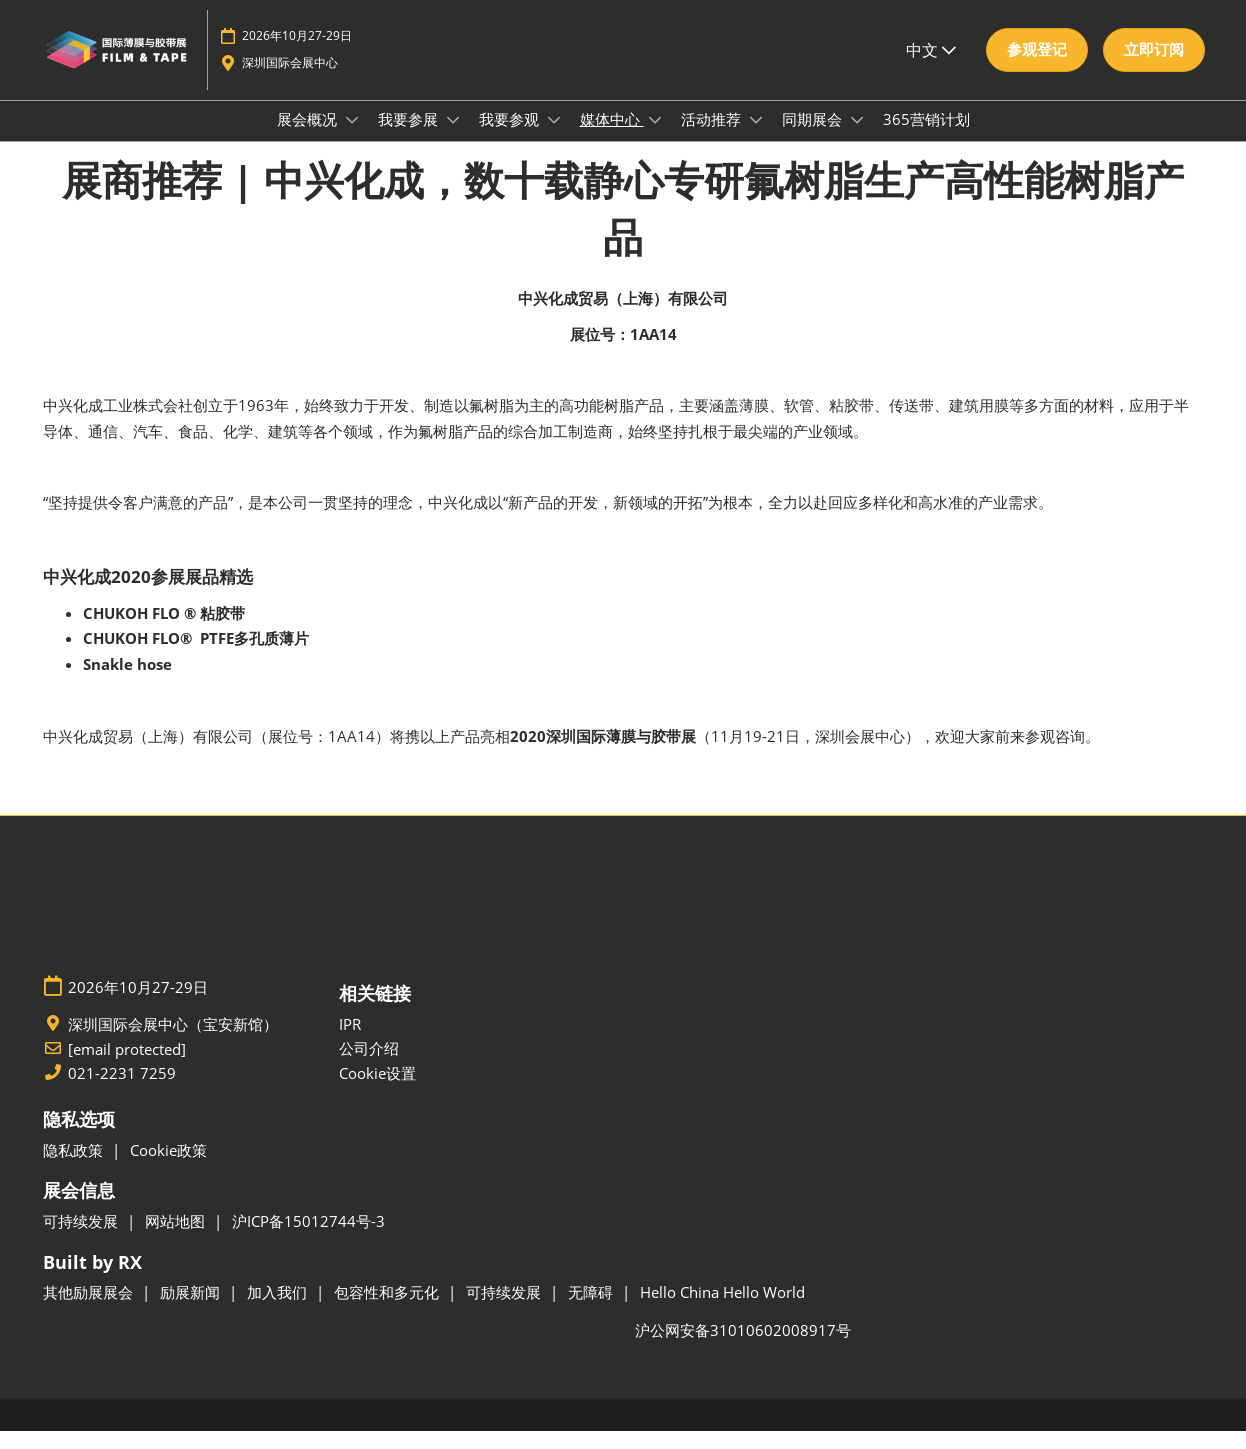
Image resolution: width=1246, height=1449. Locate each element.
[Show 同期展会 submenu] (857, 139)
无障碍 (592, 1310)
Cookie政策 (168, 1168)
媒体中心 (612, 138)
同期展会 (814, 138)
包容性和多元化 (388, 1310)
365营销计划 (926, 138)
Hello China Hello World (722, 1310)
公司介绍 (369, 1066)
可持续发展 (82, 1239)
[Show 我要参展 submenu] (453, 139)
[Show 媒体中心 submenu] (655, 139)
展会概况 (309, 138)
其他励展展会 (90, 1310)
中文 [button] (931, 69)
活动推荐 (713, 138)
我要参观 (511, 138)
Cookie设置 (377, 1091)
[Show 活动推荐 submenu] (756, 139)
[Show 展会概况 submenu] (352, 139)
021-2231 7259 (122, 1091)
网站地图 (177, 1239)
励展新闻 (192, 1310)
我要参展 (410, 138)
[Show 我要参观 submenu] (554, 139)
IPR (350, 1042)
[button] (1037, 69)
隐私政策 (75, 1168)
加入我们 (279, 1310)
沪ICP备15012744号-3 (308, 1239)
